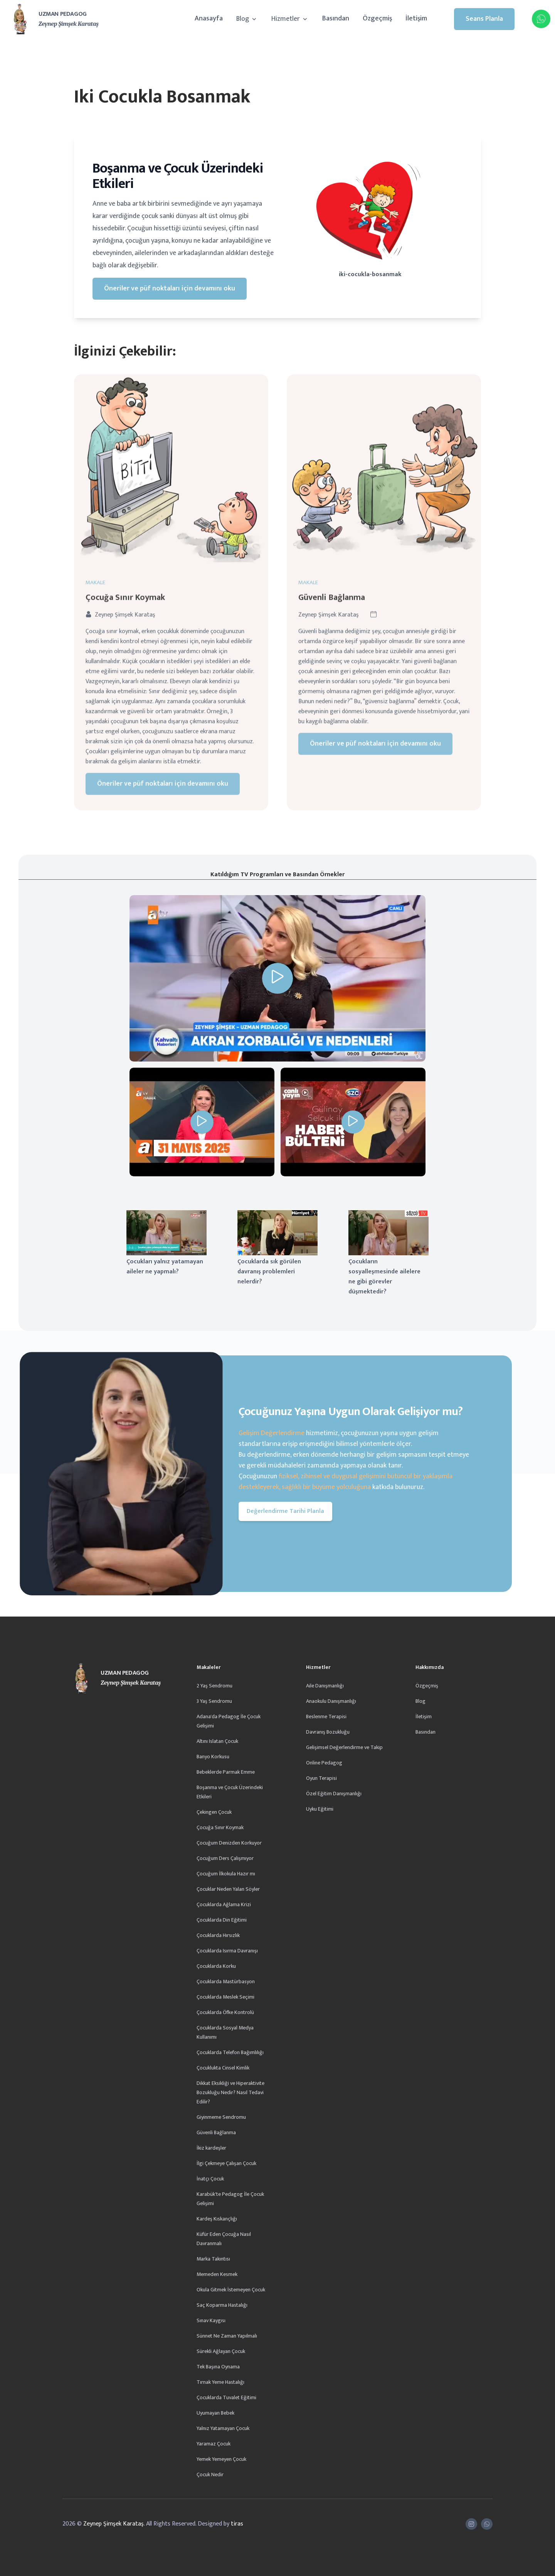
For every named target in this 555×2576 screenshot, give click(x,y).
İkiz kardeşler (211, 2147)
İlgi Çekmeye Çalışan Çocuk (226, 2163)
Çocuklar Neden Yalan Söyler (228, 1889)
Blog (247, 18)
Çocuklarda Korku (216, 1966)
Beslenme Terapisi (326, 1716)
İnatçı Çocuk (210, 2178)
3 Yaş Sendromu (214, 1701)
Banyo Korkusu (213, 1756)
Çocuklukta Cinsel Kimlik (223, 2067)
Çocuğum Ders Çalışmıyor (225, 1858)
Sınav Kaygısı (211, 2320)
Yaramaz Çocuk (213, 2443)
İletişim (416, 18)
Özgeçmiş (377, 18)
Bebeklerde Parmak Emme (226, 1772)
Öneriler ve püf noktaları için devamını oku (169, 288)
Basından (335, 18)
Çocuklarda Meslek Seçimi (225, 1996)
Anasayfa (209, 18)
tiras (237, 2524)
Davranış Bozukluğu (328, 1731)
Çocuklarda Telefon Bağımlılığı (230, 2052)
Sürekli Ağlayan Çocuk (221, 2351)
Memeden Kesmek (217, 2274)
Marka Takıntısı (213, 2258)
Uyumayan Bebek (215, 2412)
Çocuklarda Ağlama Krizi (224, 1904)
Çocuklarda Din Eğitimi (222, 1919)
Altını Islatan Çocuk (217, 1741)
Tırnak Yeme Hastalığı (220, 2382)
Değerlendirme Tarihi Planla (285, 1511)
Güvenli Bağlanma (216, 2132)
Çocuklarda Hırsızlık (218, 1935)
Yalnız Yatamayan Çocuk (223, 2428)
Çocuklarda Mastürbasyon (226, 1981)
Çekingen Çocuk (214, 1812)
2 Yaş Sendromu (214, 1685)
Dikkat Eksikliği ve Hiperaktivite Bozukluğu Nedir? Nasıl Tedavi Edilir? (230, 2092)
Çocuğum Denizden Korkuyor (229, 1842)
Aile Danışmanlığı (325, 1685)
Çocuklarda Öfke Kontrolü (225, 2012)
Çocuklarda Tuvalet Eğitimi (226, 2397)
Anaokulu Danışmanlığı (331, 1701)
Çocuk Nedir (210, 2474)
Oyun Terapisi (321, 1778)
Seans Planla (484, 19)
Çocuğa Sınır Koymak (220, 1827)
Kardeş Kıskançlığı (217, 2218)
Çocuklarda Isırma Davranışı (227, 1950)
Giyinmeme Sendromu (221, 2117)
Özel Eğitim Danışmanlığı (334, 1793)
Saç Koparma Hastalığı (222, 2305)
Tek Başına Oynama (218, 2366)
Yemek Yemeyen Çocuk (221, 2459)
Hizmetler (290, 18)
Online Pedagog (324, 1762)
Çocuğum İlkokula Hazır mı (226, 1873)
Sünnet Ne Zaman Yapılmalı (227, 2335)
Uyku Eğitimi (319, 1809)
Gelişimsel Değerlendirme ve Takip (344, 1747)
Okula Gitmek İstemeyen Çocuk (231, 2289)
